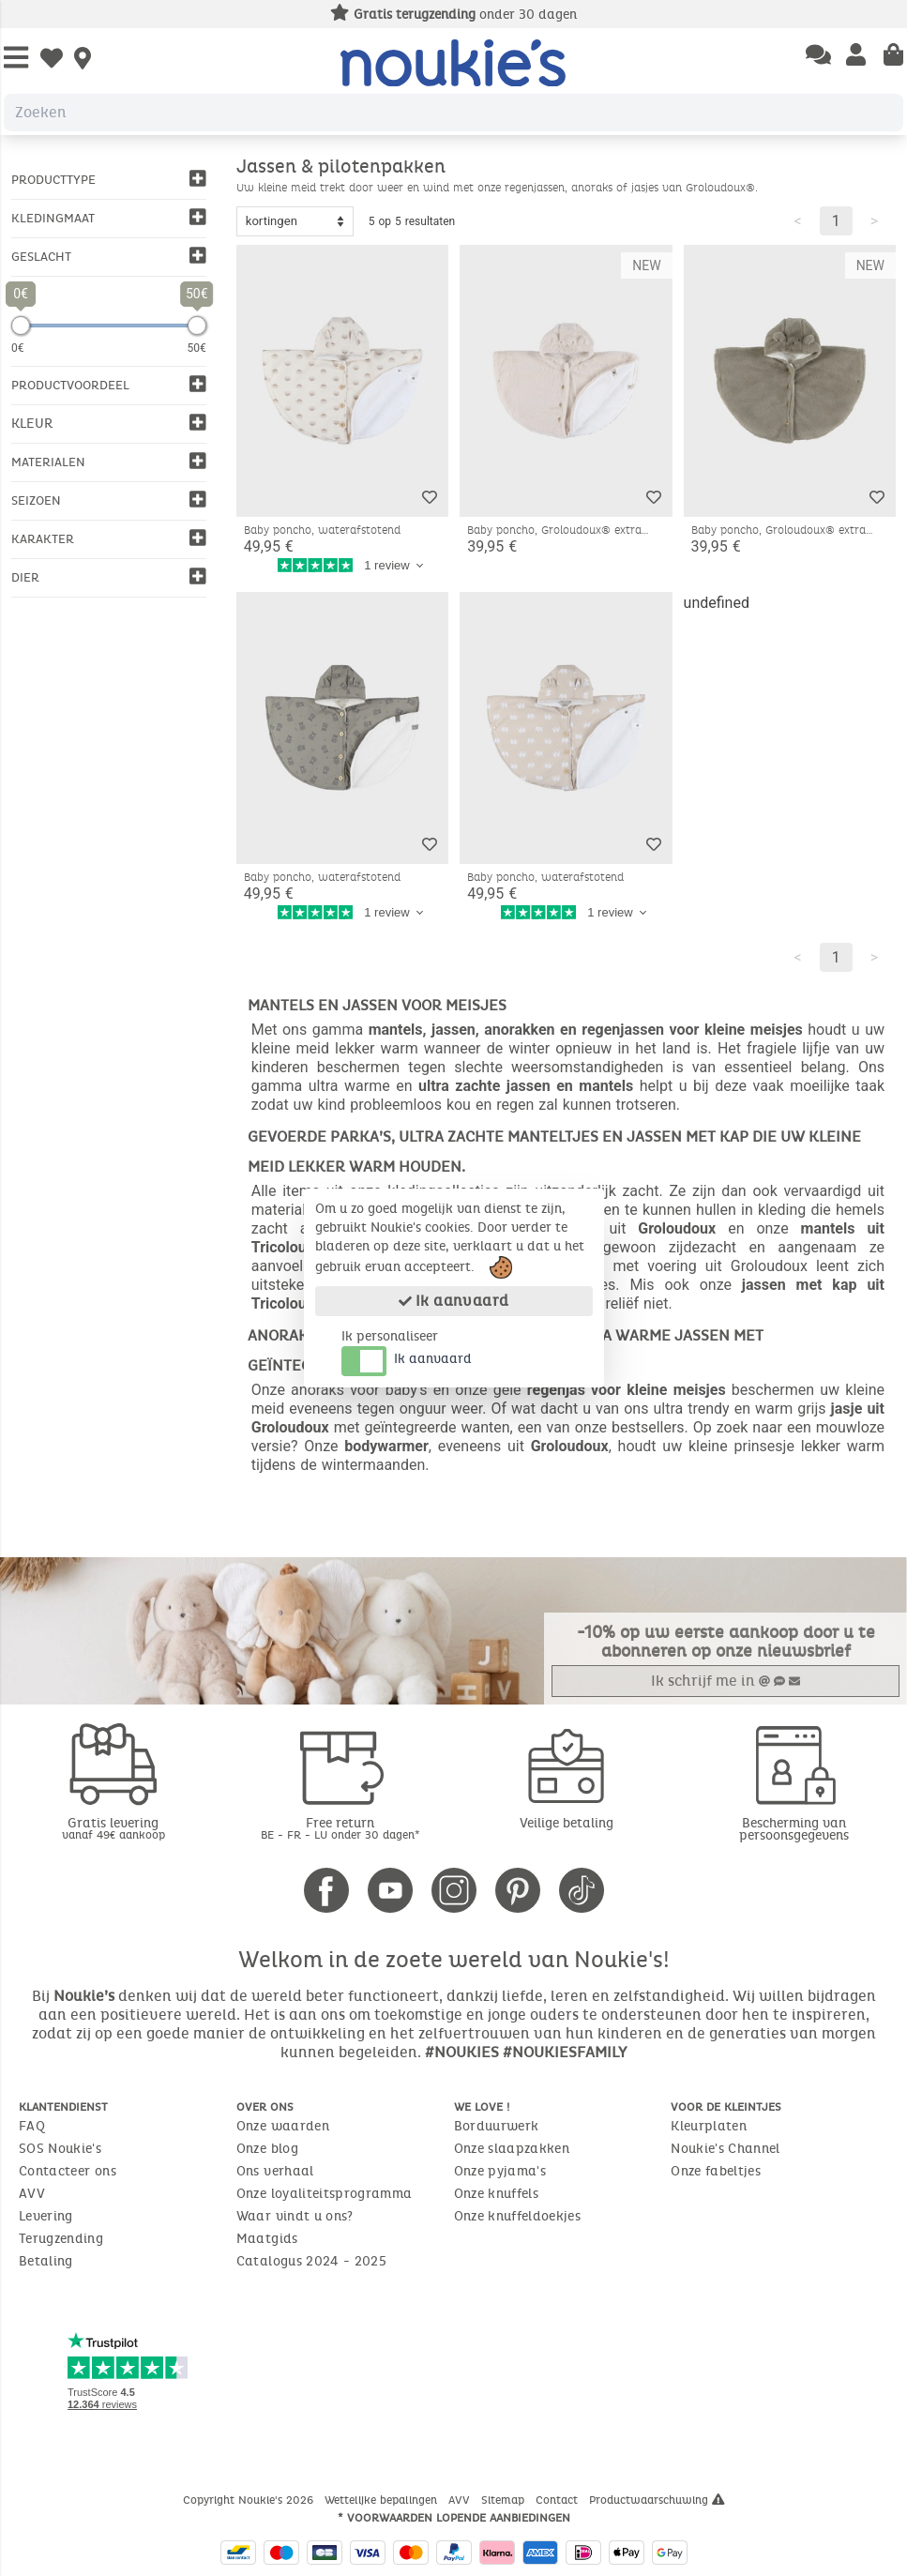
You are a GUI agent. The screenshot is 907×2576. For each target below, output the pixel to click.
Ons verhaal (275, 2171)
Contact (559, 2500)
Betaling (46, 2261)
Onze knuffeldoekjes (518, 2216)
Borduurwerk (496, 2126)
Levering (46, 2216)
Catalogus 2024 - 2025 (311, 2261)
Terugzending (61, 2239)
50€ (197, 348)
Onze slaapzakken (512, 2149)
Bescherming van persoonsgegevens (794, 1829)
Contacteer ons (67, 2171)
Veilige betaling (566, 1823)
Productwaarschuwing (657, 2500)
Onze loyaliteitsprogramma (324, 2194)
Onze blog (267, 2149)
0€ (17, 348)
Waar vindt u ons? (295, 2216)
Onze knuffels (496, 2194)
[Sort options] (295, 221)
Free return (340, 1828)
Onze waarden (282, 2126)
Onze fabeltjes (716, 2171)
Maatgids (267, 2239)
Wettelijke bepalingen (383, 2500)
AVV (32, 2194)
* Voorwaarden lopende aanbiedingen (454, 2517)
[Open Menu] (16, 58)
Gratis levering (113, 1828)
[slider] (20, 325)
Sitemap (504, 2500)
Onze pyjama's (500, 2171)
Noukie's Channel (725, 2149)
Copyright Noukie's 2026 (250, 2500)
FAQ (32, 2126)
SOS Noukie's (60, 2149)
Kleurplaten (709, 2126)
